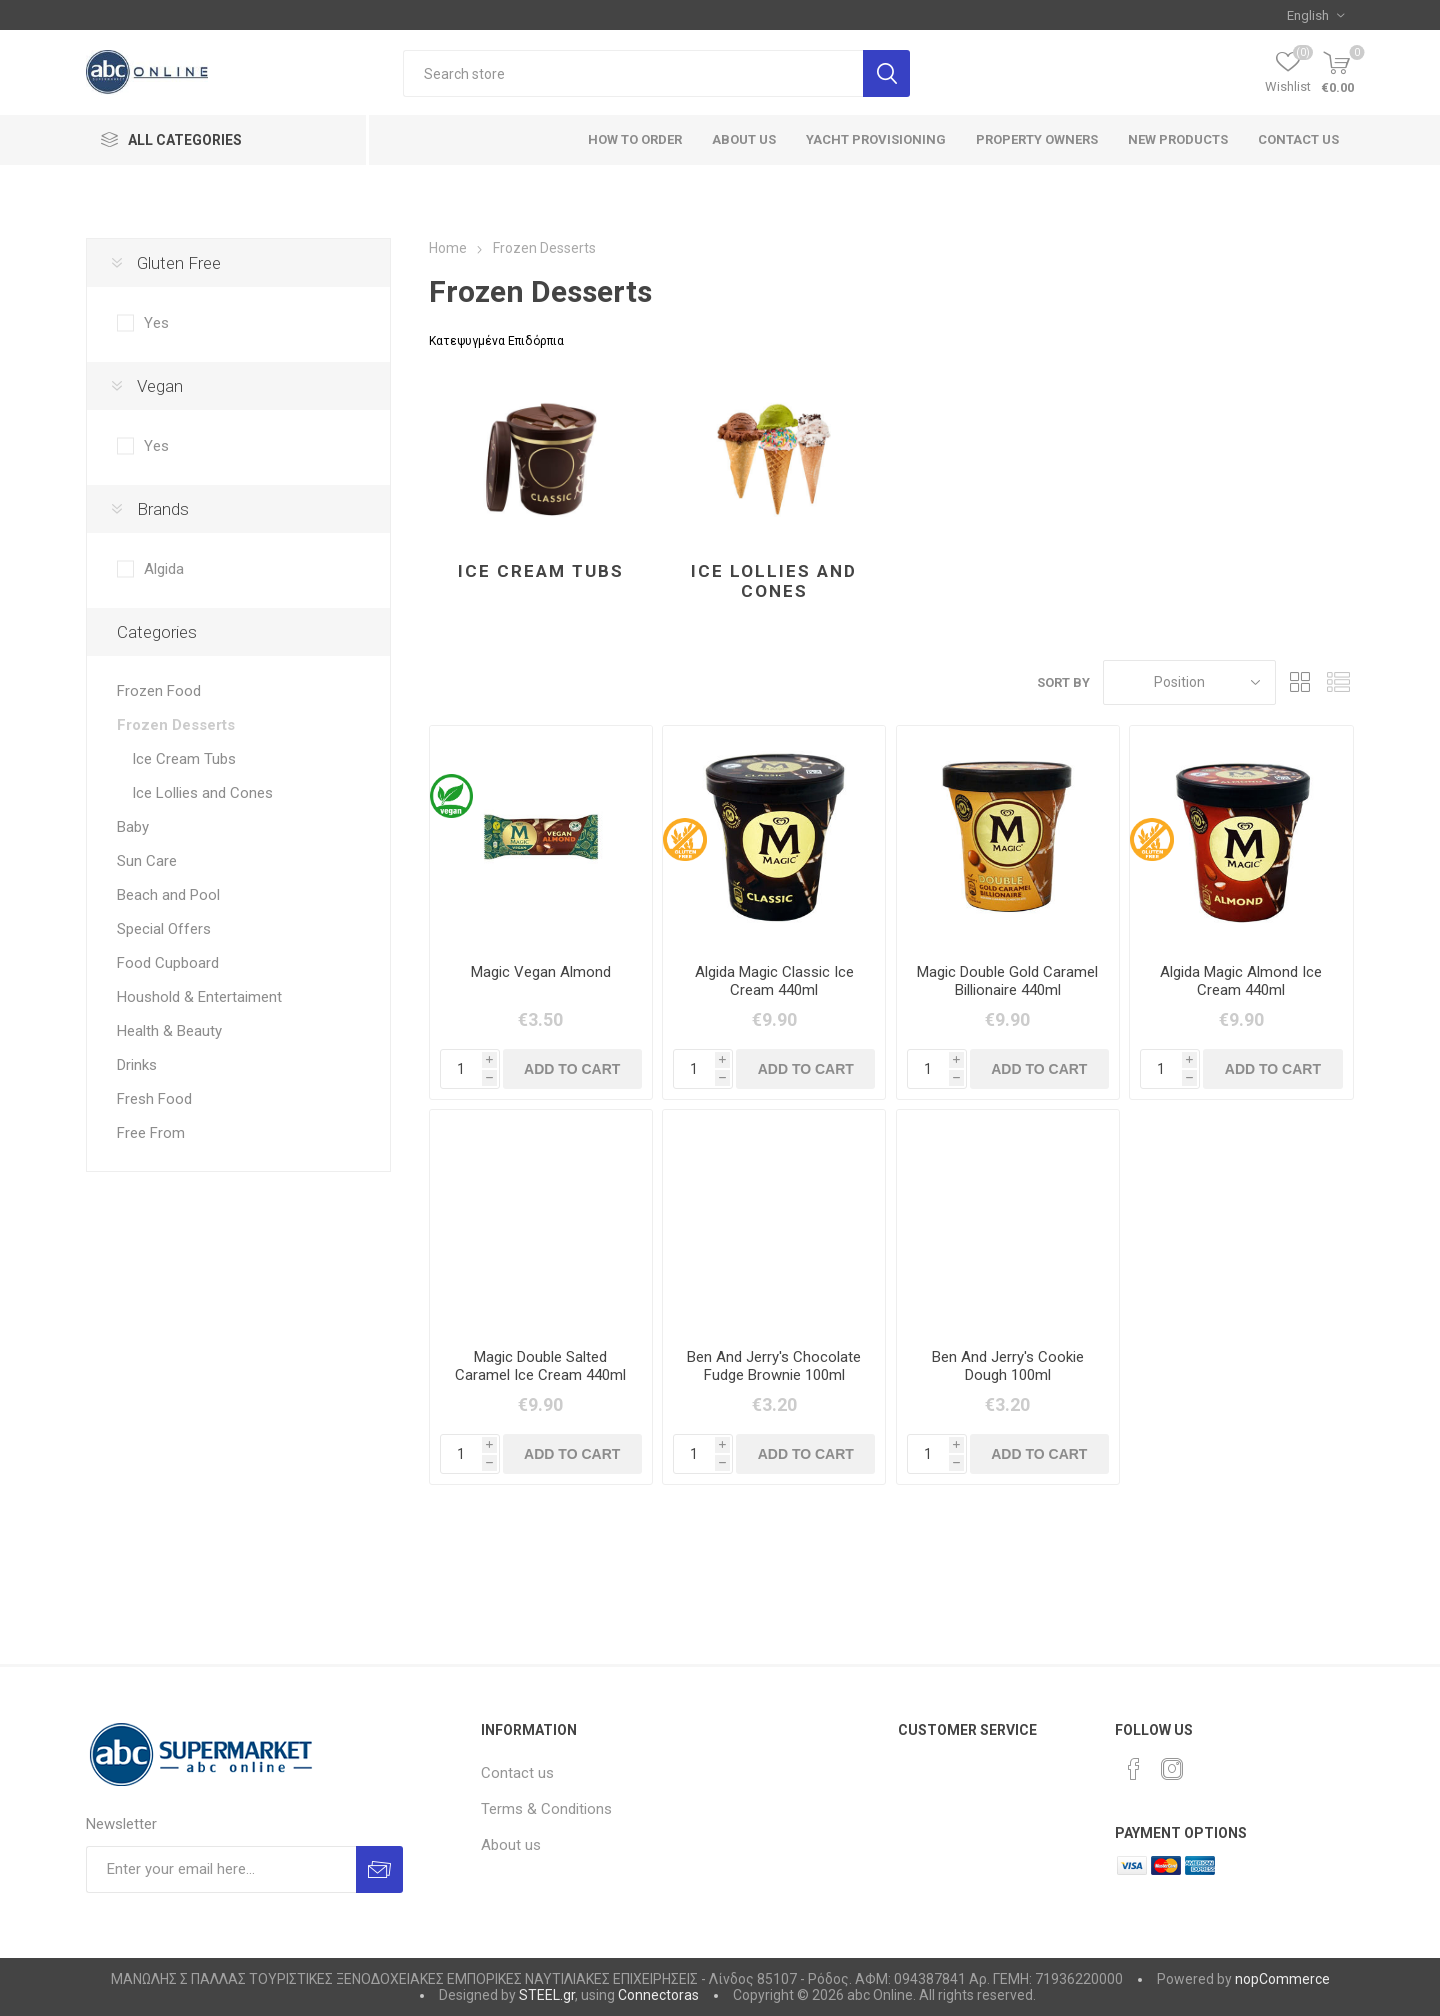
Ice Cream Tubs (541, 571)
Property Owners (1037, 139)
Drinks (137, 1065)
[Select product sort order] (1189, 682)
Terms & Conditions (546, 1809)
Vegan (160, 386)
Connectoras (658, 1995)
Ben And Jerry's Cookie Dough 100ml (1008, 1366)
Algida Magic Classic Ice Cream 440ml (774, 981)
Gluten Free (179, 263)
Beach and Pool (168, 895)
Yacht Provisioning (876, 139)
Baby (133, 827)
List (1339, 682)
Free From (151, 1133)
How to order (635, 139)
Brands (163, 509)
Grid (1301, 682)
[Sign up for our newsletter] (221, 1869)
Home (448, 248)
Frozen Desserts (176, 725)
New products (1178, 139)
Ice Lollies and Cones (774, 581)
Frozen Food (159, 691)
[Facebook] (1134, 1769)
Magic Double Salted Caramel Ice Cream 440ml (540, 1366)
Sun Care (147, 861)
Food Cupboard (168, 963)
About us (511, 1845)
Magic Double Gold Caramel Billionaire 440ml (1007, 981)
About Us (744, 139)
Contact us (1298, 139)
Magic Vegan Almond (541, 972)
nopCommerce (1282, 1979)
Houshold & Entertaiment (199, 997)
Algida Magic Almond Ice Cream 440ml (1241, 981)
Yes (156, 323)
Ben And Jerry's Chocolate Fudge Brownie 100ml (774, 1366)
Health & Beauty (169, 1031)
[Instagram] (1172, 1769)
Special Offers (164, 929)
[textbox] (633, 73)
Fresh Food (154, 1099)
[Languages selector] (1315, 15)
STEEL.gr (547, 1995)
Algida (164, 569)
